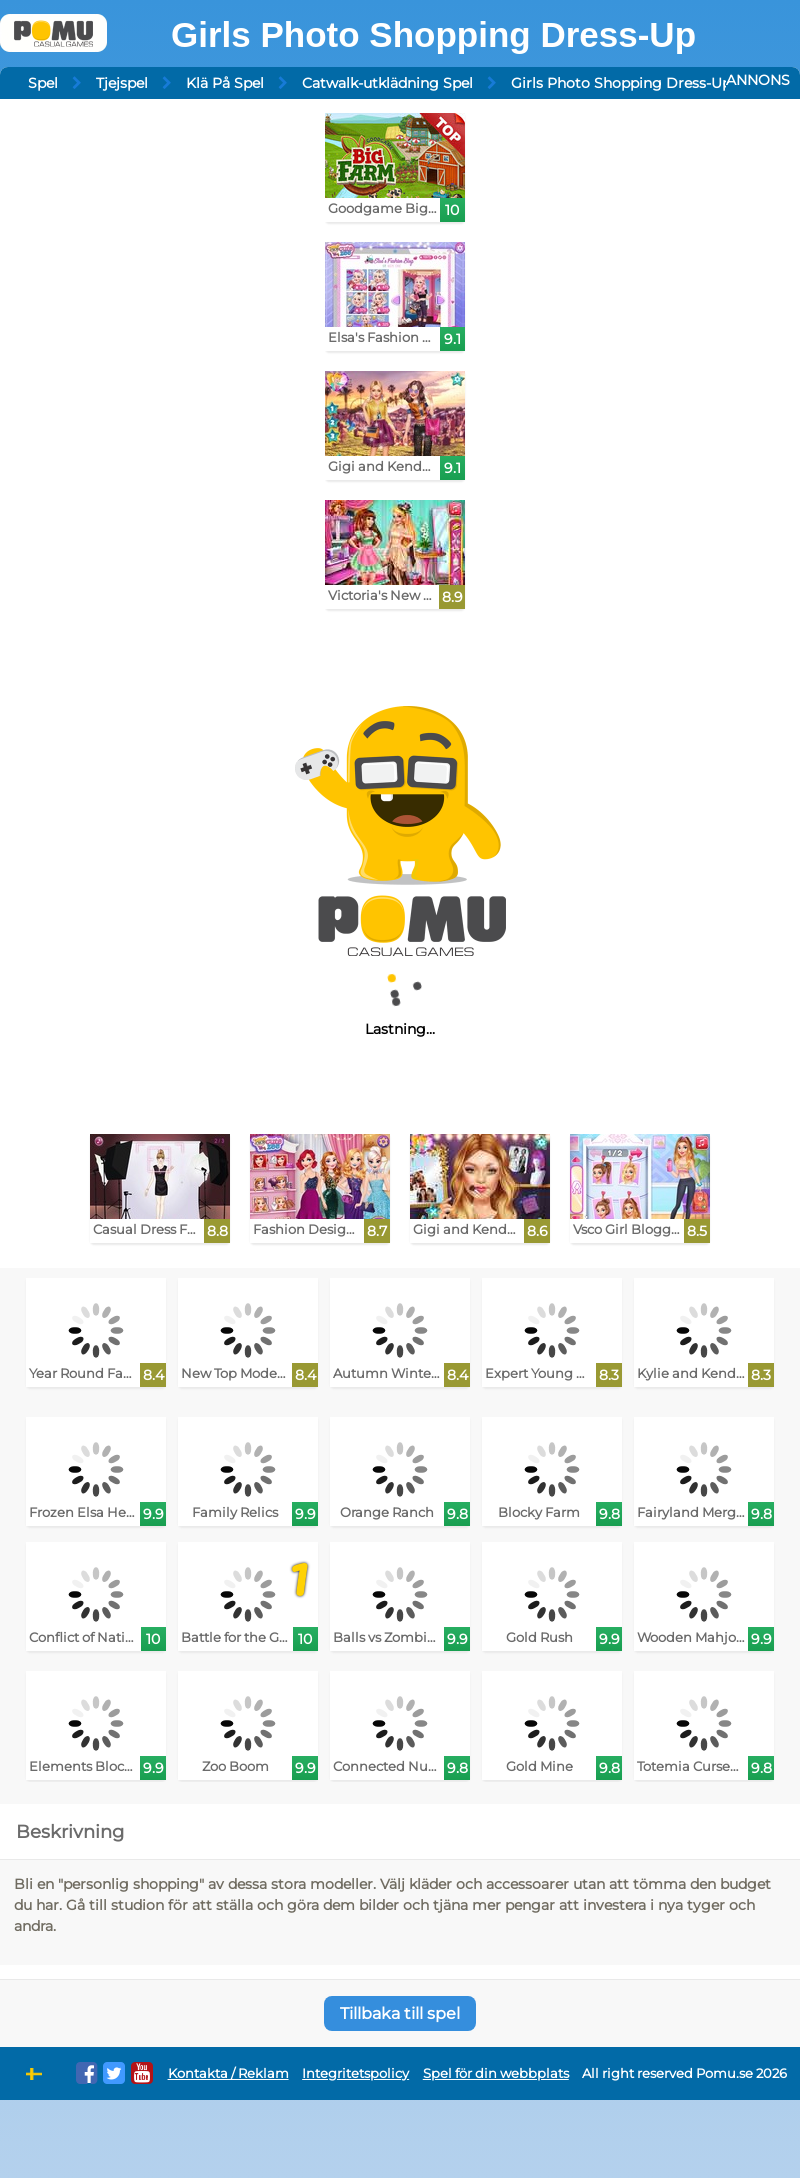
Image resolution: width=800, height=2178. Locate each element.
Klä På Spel (225, 83)
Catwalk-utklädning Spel (387, 83)
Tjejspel (122, 83)
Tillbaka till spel (400, 2013)
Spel (43, 83)
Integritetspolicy (355, 2073)
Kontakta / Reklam (228, 2073)
